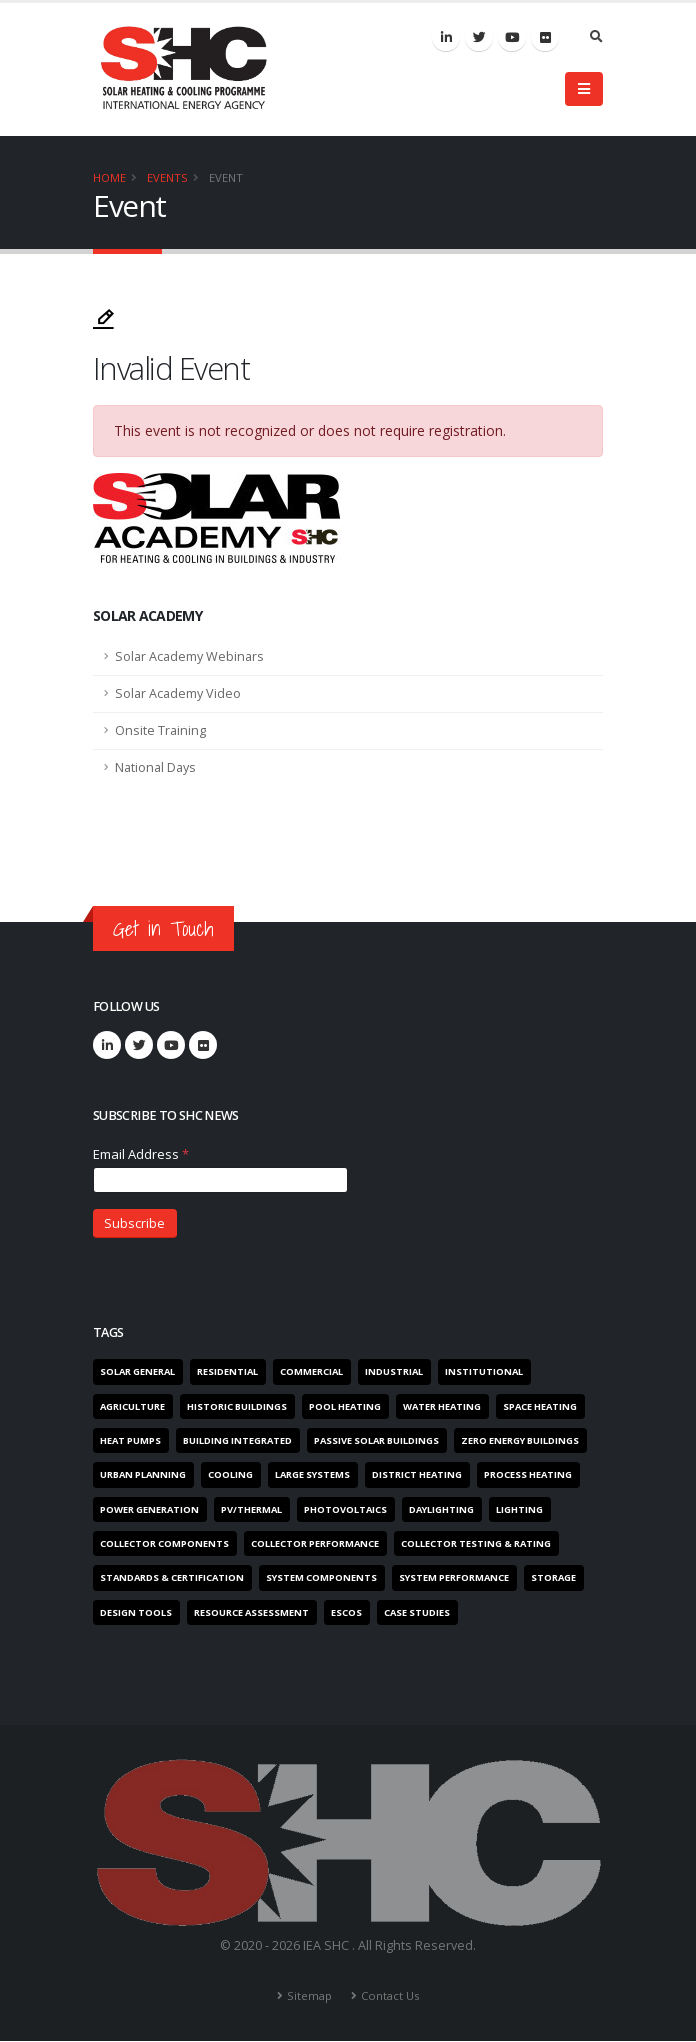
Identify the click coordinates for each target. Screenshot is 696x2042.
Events (167, 177)
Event (226, 177)
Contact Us (390, 1996)
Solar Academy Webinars (189, 656)
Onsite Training (160, 730)
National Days (155, 767)
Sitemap (309, 1996)
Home (109, 177)
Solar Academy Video (178, 693)
